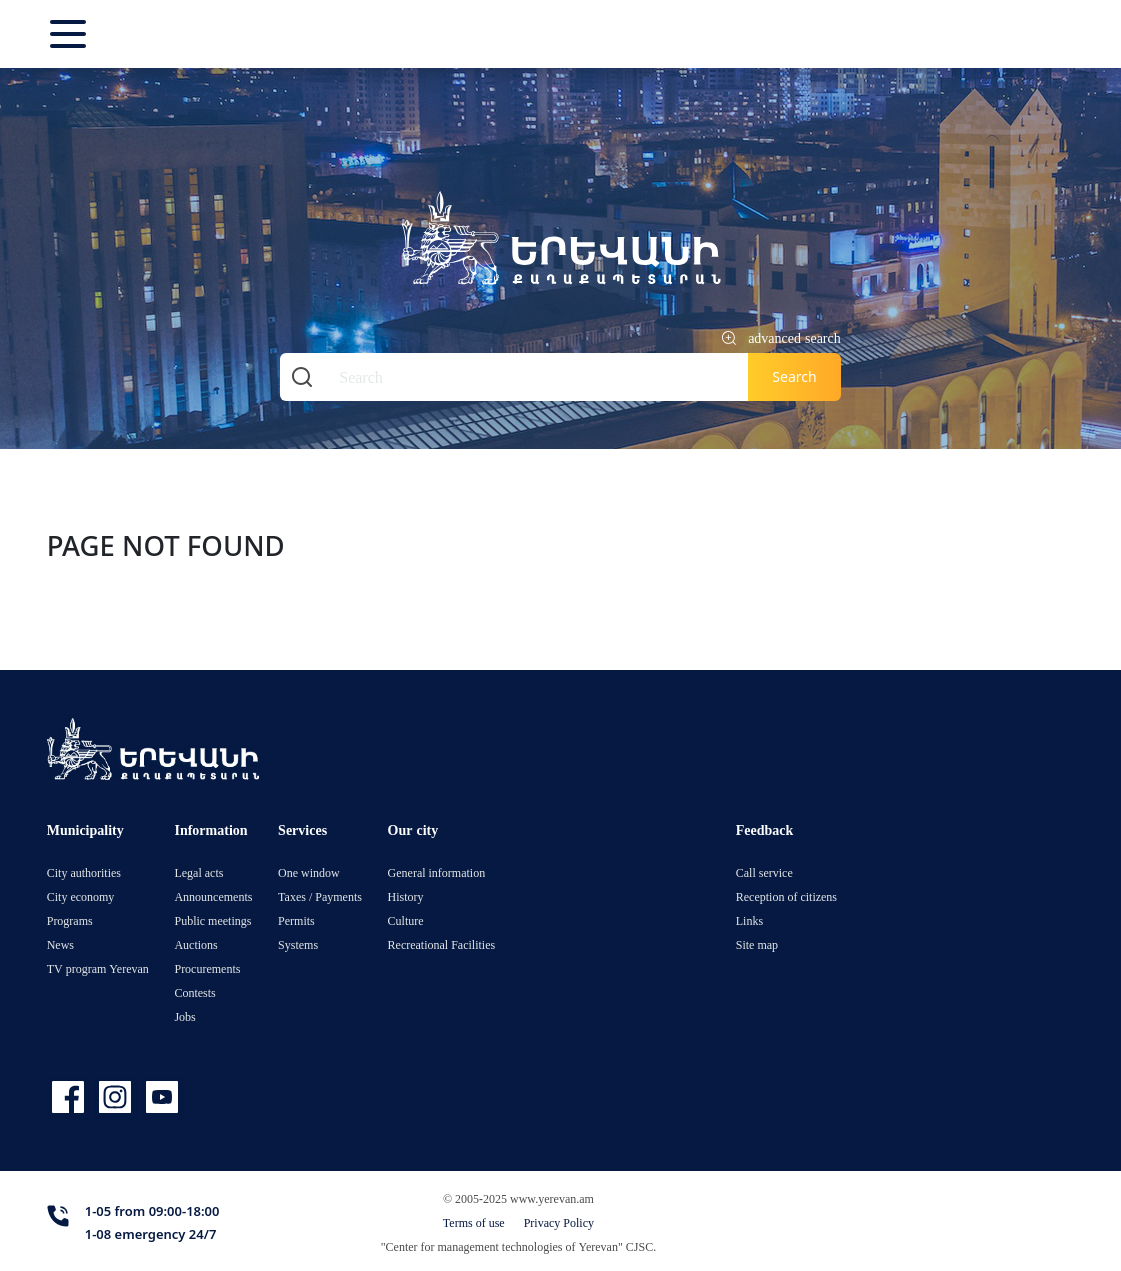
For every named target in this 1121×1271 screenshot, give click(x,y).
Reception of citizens (786, 896)
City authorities (84, 872)
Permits (296, 920)
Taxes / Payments (320, 896)
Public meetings (212, 920)
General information (437, 872)
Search (794, 376)
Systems (298, 944)
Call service (764, 872)
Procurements (207, 968)
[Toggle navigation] (70, 34)
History (406, 896)
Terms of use (474, 1222)
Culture (406, 920)
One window (309, 872)
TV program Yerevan (98, 968)
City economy (81, 896)
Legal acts (198, 872)
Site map (757, 944)
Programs (70, 920)
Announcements (213, 896)
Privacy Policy (559, 1222)
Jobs (184, 1016)
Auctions (195, 944)
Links (749, 920)
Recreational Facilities (442, 944)
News (60, 944)
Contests (194, 992)
